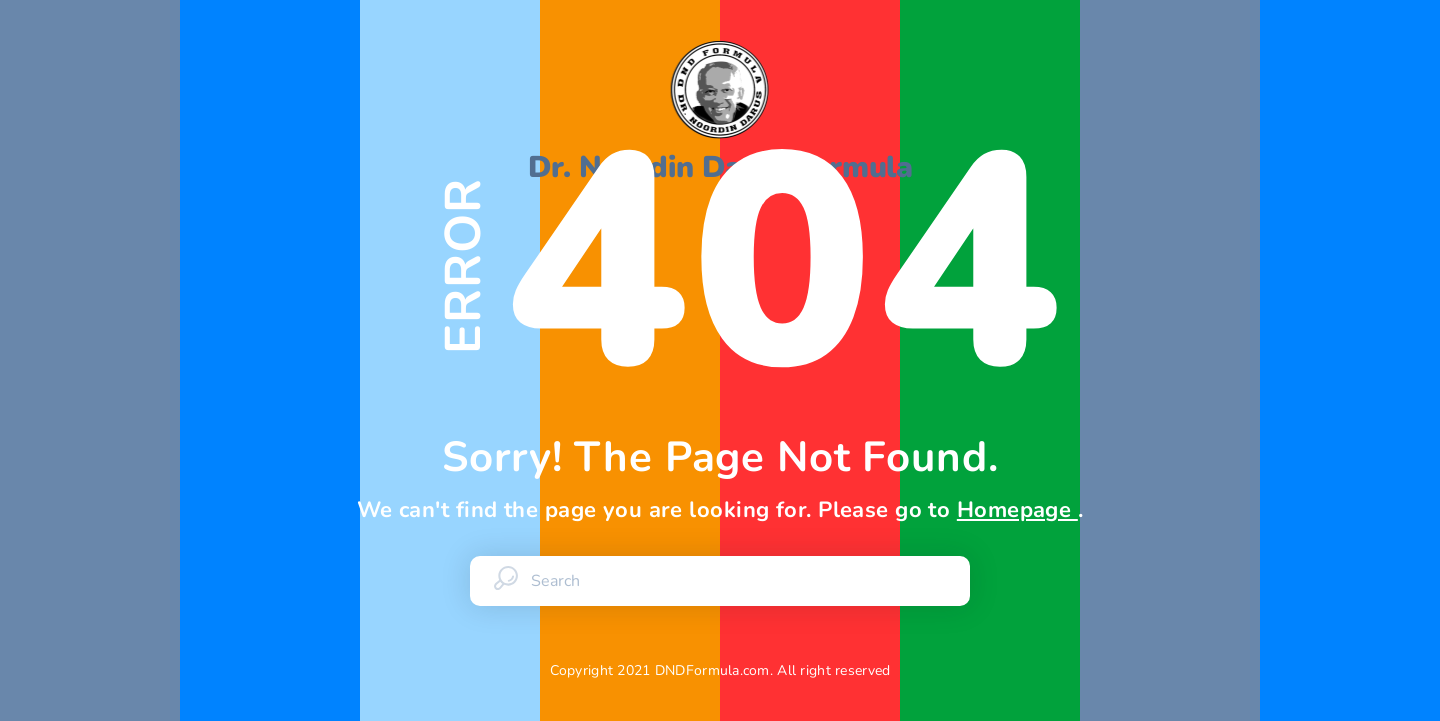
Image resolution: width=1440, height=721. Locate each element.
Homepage (1017, 510)
